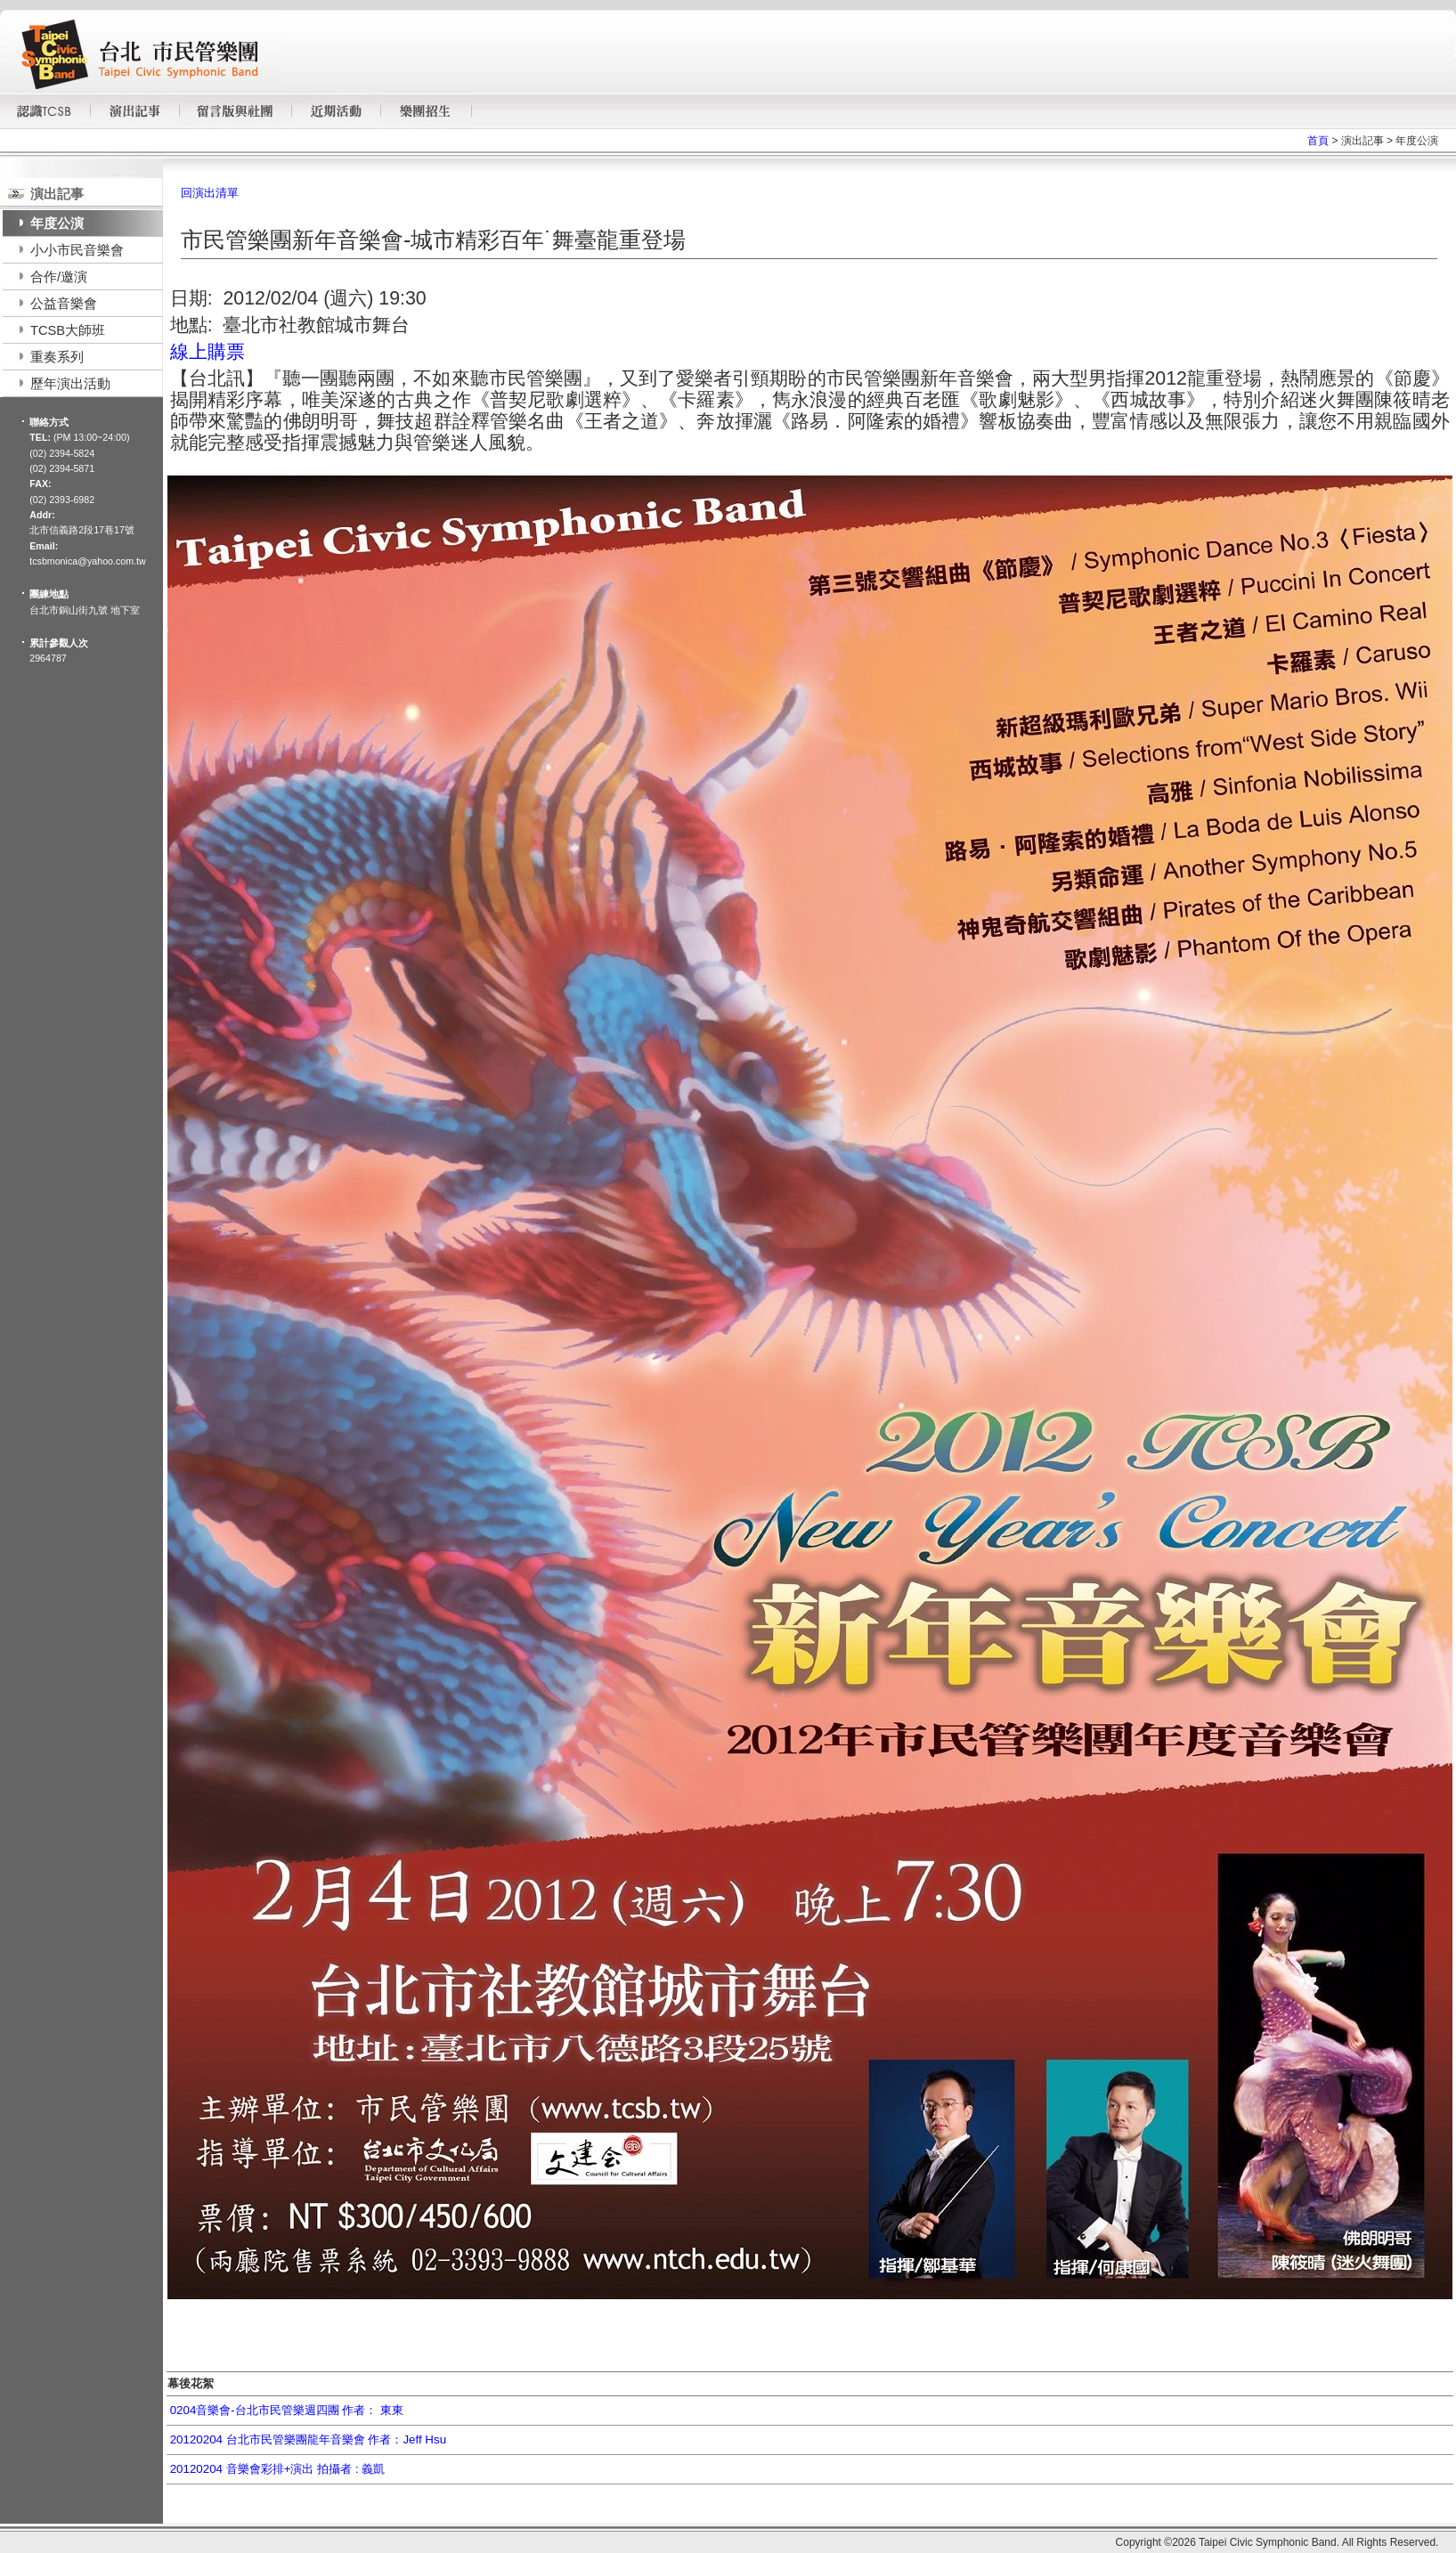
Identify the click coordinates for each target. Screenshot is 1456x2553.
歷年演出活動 (70, 384)
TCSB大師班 (67, 330)
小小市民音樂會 (77, 250)
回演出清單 (210, 192)
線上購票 (207, 351)
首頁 (1318, 140)
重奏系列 (57, 357)
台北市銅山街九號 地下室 (84, 610)
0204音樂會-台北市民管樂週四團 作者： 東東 (287, 2410)
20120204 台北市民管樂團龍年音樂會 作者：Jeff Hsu (308, 2439)
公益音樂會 (63, 304)
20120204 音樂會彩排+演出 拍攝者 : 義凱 (278, 2469)
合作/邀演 (58, 277)
